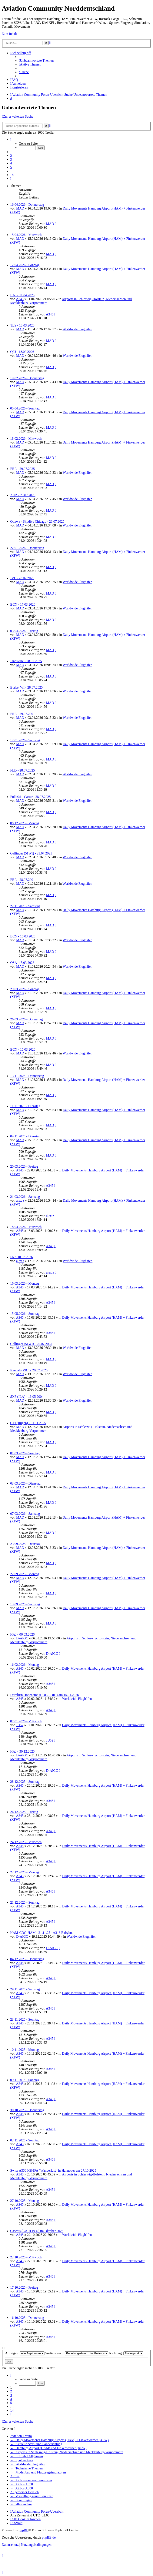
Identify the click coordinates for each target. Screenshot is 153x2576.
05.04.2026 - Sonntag (25, 408)
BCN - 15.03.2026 (22, 1049)
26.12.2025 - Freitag (24, 1812)
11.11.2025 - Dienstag (25, 1106)
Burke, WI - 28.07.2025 (26, 687)
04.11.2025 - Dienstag (25, 1136)
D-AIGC (22, 1638)
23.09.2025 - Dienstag (25, 1544)
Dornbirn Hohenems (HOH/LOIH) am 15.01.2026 (44, 1695)
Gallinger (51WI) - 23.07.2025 (31, 853)
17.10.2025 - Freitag (24, 2287)
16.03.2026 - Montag (24, 1283)
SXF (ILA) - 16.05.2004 (26, 1396)
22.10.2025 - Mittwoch (26, 2257)
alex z (20, 1200)
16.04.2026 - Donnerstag (27, 204)
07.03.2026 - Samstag (25, 1513)
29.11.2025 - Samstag (25, 1989)
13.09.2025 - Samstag (25, 1604)
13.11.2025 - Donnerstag (27, 1076)
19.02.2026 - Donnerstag (27, 378)
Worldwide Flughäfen (77, 329)
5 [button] (11, 167)
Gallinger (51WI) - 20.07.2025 (31, 1344)
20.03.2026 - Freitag (24, 1166)
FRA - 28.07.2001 (22, 879)
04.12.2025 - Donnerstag (27, 1959)
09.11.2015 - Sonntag (24, 2080)
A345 (20, 299)
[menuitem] (36, 60)
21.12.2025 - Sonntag (25, 1902)
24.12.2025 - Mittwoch (26, 1842)
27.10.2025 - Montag (24, 2200)
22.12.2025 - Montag (24, 1872)
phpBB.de (49, 2537)
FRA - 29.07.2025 (22, 469)
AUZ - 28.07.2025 (22, 495)
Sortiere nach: (76, 2353)
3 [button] (11, 159)
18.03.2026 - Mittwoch (26, 1227)
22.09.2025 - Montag (24, 1574)
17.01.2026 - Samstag (25, 740)
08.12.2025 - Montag (24, 823)
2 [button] (11, 155)
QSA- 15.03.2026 (22, 962)
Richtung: (126, 2353)
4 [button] (11, 163)
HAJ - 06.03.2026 (22, 1634)
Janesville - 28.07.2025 (26, 661)
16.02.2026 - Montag (24, 1664)
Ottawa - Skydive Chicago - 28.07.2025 (37, 521)
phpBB (23, 2530)
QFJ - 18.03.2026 (22, 352)
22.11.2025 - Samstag (25, 906)
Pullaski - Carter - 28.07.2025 (30, 797)
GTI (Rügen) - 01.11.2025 (28, 1423)
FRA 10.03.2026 (21, 1257)
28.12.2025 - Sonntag (25, 1781)
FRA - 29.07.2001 (22, 714)
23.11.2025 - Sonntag (24, 2019)
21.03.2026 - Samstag (25, 1196)
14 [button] (12, 175)
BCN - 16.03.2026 (22, 936)
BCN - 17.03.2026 (22, 604)
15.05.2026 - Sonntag (25, 1313)
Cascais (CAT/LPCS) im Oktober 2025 (36, 2231)
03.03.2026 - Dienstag (25, 1483)
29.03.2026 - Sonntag (25, 989)
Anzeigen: (24, 2353)
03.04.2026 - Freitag (24, 631)
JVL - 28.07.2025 (22, 578)
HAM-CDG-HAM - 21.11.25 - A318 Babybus (41, 1932)
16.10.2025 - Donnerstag (27, 2317)
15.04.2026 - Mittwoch (26, 235)
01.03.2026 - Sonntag (25, 1453)
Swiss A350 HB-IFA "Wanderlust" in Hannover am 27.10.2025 (53, 2170)
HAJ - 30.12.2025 (22, 1751)
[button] (10, 139)
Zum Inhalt (9, 34)
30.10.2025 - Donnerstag (27, 2110)
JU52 (19, 1725)
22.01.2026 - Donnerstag (27, 548)
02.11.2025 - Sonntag (24, 2140)
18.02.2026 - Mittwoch (26, 438)
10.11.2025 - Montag (24, 2049)
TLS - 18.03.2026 (22, 325)
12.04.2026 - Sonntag (25, 265)
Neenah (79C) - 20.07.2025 (29, 1370)
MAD (20, 208)
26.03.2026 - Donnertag (26, 1019)
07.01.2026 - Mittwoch (26, 1721)
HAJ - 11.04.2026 (22, 295)
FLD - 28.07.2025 (22, 770)
